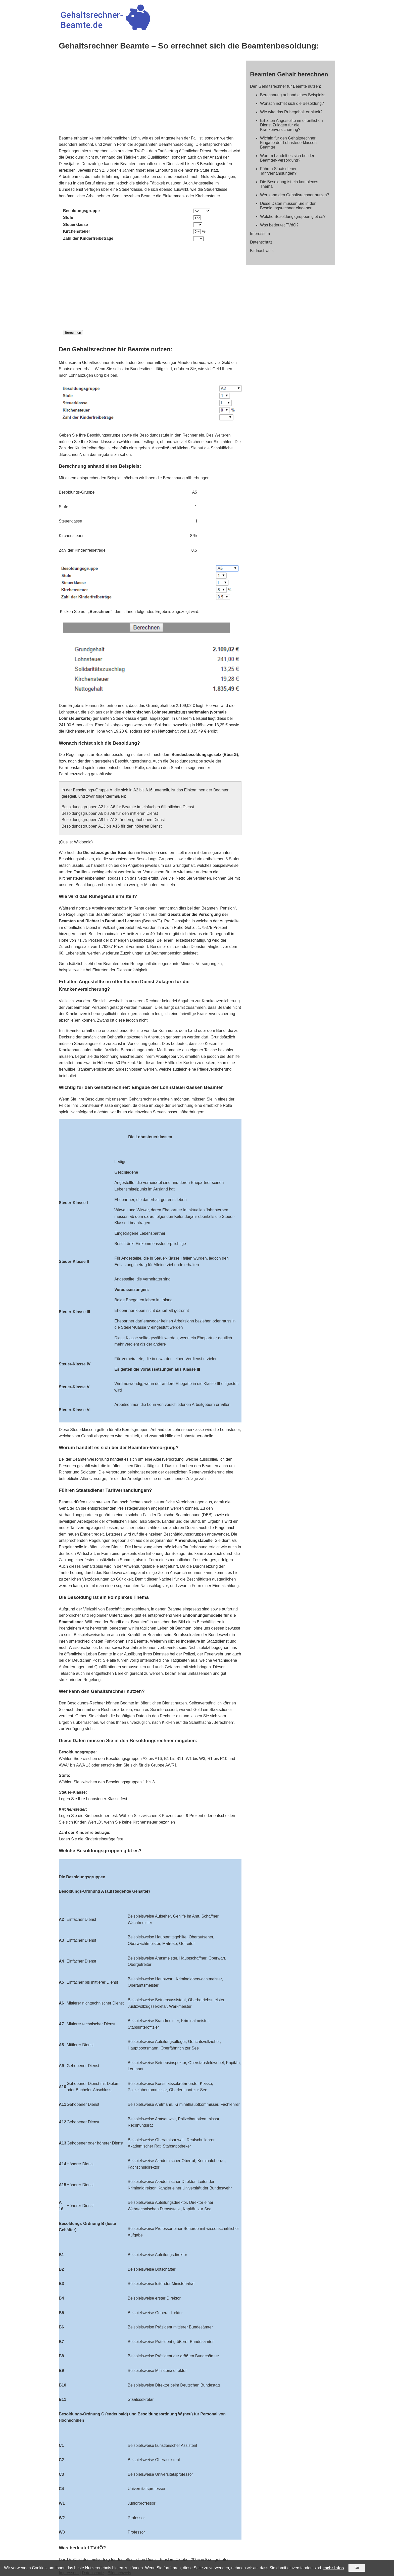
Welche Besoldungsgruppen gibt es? (292, 216)
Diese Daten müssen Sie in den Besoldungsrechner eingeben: (288, 205)
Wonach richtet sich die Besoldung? (292, 103)
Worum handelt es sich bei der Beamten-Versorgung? (287, 158)
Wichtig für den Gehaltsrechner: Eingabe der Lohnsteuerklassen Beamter (288, 142)
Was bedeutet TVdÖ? (279, 225)
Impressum (260, 233)
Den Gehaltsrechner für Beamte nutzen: (285, 86)
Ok (357, 2568)
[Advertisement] (150, 96)
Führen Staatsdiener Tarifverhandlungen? (278, 171)
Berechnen (73, 333)
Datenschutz (261, 242)
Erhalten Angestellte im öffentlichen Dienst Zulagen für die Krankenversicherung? (291, 125)
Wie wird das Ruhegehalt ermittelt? (291, 112)
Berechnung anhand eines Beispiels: (292, 95)
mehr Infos (333, 2567)
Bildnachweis (261, 251)
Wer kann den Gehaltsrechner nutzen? (294, 195)
